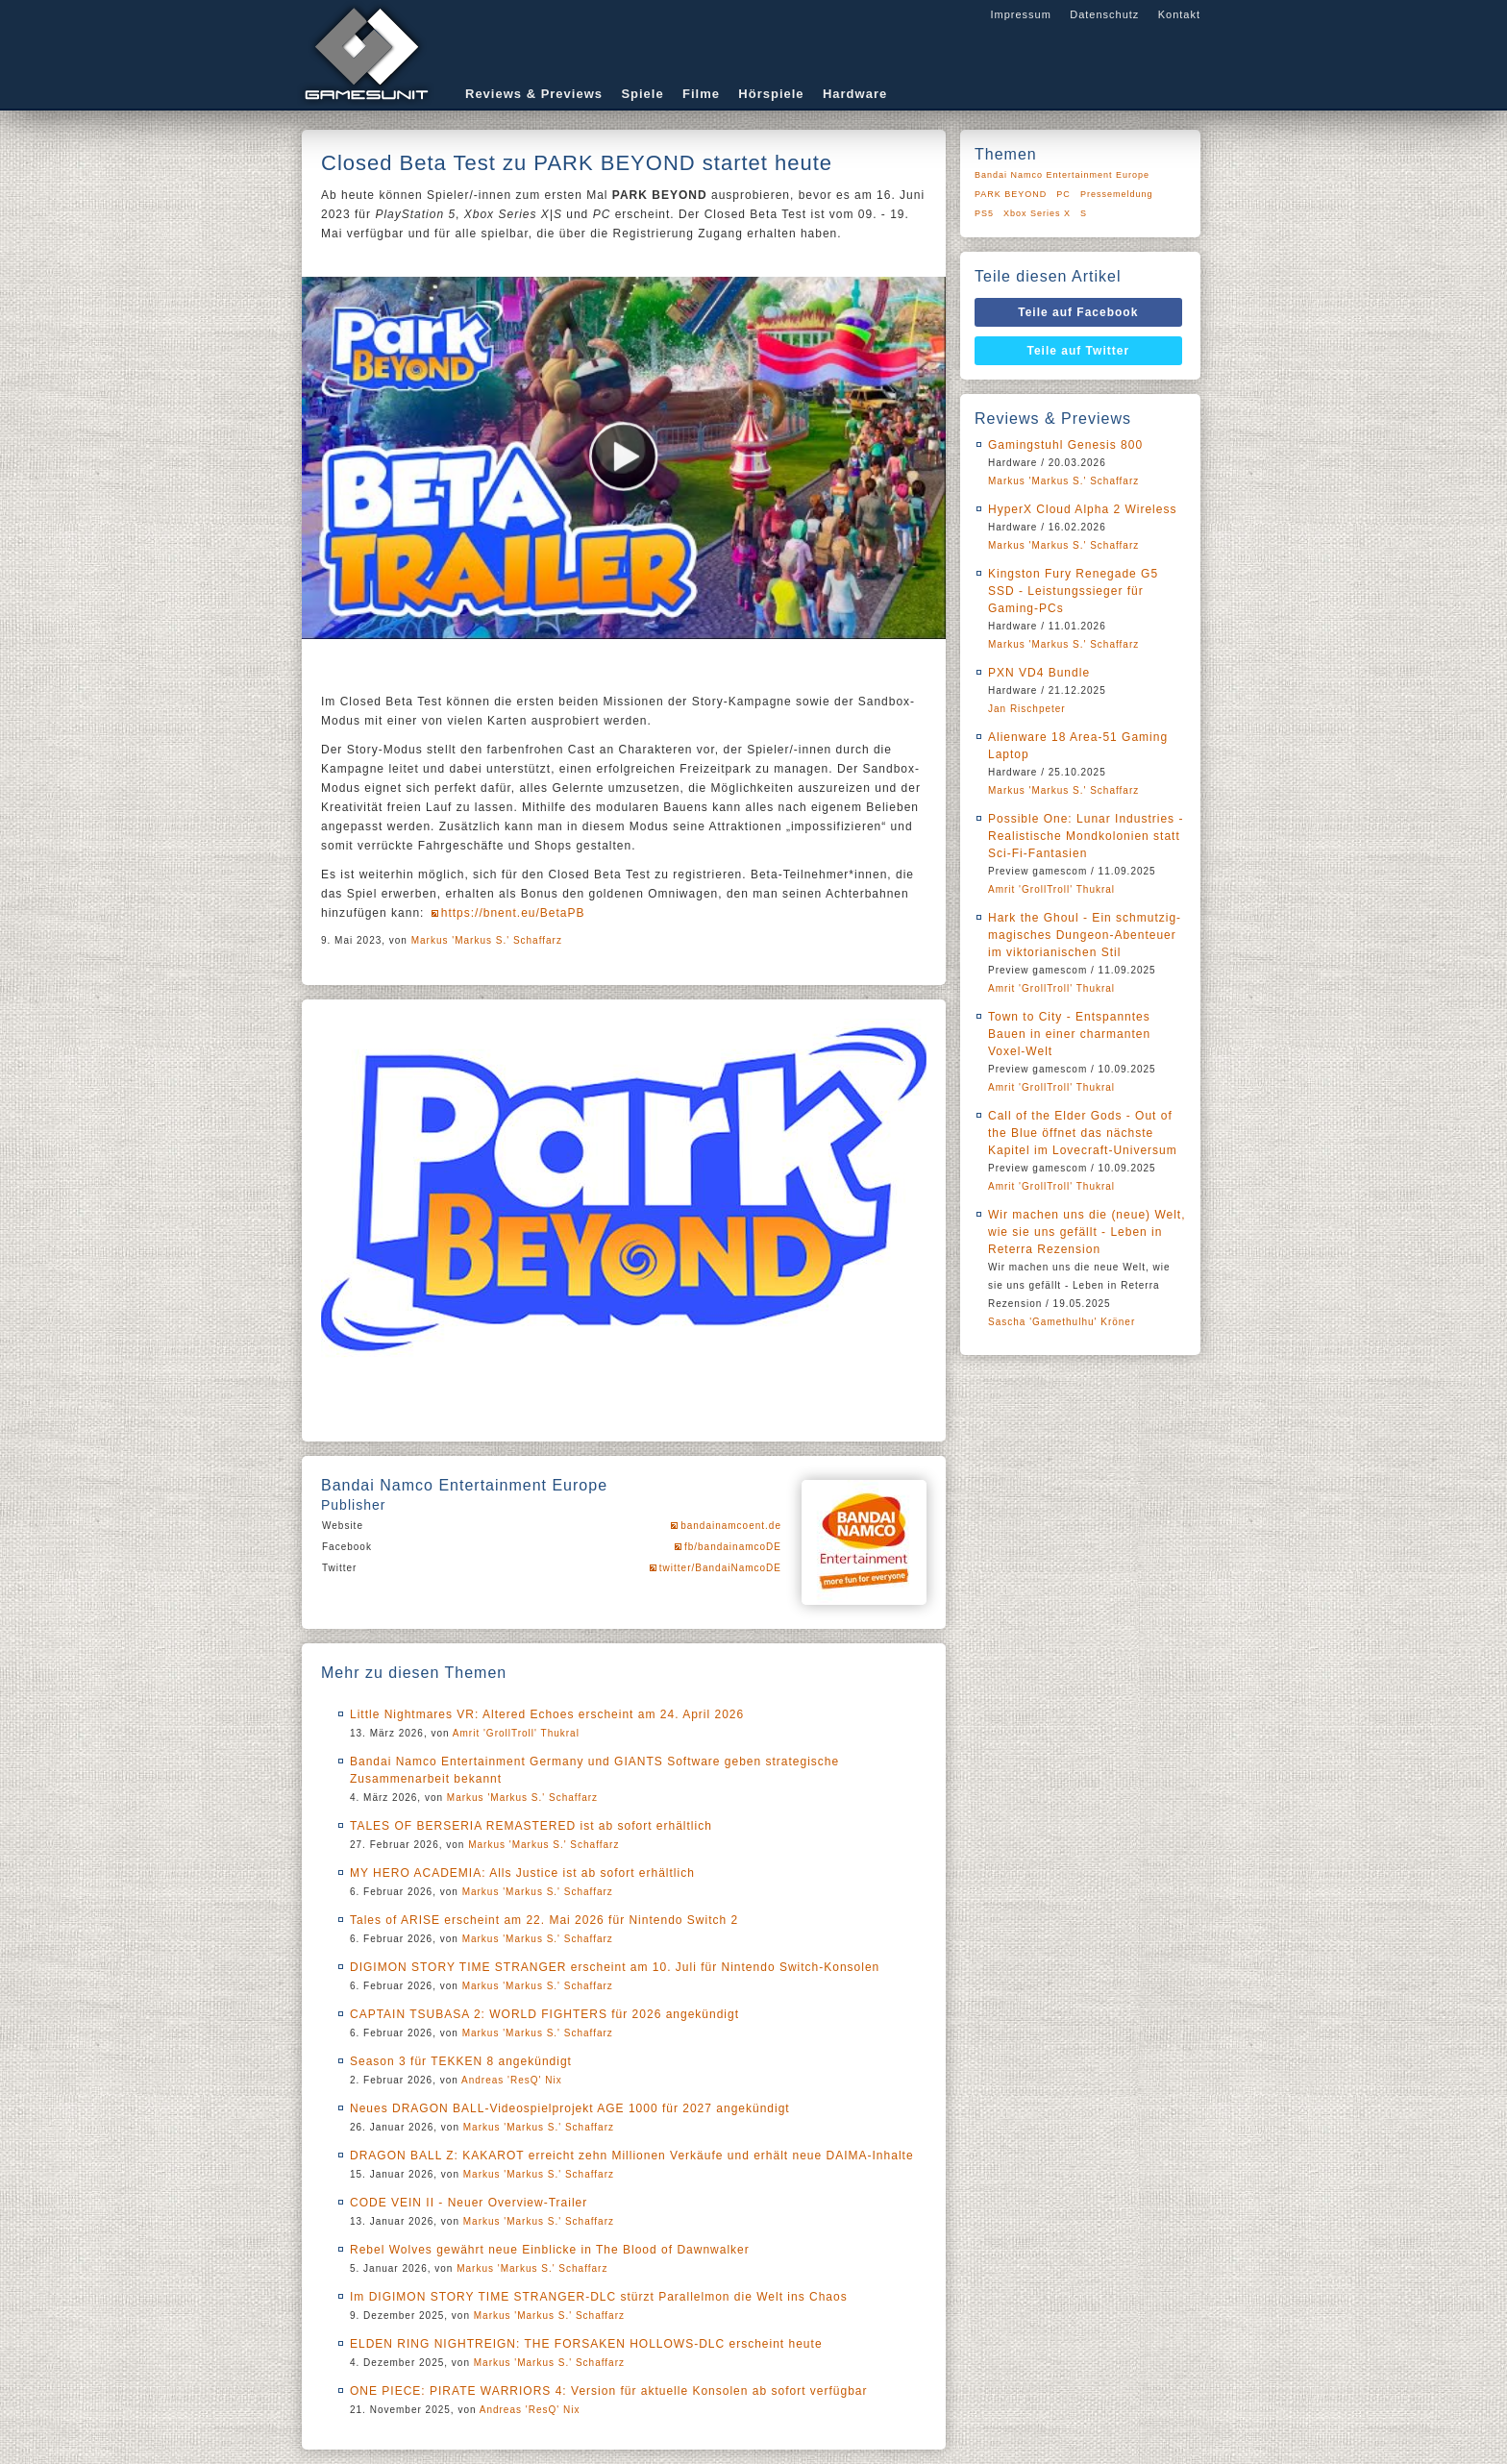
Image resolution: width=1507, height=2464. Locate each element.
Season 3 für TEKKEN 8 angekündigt (461, 2061)
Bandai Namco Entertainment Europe (1062, 175)
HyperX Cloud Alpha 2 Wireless (1082, 509)
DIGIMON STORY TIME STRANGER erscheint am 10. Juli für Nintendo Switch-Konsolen (614, 1967)
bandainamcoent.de (730, 1525)
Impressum (1020, 14)
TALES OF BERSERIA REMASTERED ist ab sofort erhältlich (531, 1826)
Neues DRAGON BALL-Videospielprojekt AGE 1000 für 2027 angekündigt (570, 2108)
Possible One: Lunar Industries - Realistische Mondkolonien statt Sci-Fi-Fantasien (1085, 836)
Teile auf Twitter (1078, 350)
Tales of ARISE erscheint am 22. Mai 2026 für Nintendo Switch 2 (544, 1920)
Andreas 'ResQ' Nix (511, 2080)
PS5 (984, 213)
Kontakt (1179, 14)
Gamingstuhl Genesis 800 (1065, 445)
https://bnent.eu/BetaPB (513, 913)
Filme (701, 93)
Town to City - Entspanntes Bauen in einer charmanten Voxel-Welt (1069, 1034)
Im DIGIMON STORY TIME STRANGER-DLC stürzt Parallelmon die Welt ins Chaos (599, 2297)
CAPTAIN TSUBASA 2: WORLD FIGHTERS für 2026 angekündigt (544, 2014)
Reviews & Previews (534, 93)
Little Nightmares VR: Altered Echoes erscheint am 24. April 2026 (547, 1714)
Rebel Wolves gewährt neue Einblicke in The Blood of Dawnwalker (550, 2249)
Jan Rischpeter (1027, 708)
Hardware (855, 93)
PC (1063, 194)
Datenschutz (1104, 14)
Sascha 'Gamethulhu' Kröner (1061, 1322)
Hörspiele (770, 93)
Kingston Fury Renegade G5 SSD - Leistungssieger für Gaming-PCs (1073, 591)
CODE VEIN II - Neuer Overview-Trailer (468, 2202)
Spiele (642, 93)
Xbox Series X (1037, 213)
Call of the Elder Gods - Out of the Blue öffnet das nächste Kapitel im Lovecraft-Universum (1082, 1133)
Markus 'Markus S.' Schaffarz (486, 940)
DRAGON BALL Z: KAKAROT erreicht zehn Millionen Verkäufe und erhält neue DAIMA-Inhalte (632, 2155)
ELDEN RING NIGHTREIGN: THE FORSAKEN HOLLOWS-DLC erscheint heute (586, 2344)
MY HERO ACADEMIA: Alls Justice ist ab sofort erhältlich (522, 1873)
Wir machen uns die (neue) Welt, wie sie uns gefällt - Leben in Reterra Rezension (1087, 1232)
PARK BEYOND (1011, 194)
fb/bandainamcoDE (732, 1546)
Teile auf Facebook (1078, 312)
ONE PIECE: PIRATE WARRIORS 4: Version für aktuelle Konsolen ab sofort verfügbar (609, 2391)
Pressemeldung (1116, 194)
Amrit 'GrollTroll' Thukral (516, 1733)
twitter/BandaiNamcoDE (720, 1568)
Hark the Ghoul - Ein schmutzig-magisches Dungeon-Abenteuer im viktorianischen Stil (1084, 935)
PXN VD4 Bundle (1039, 672)
